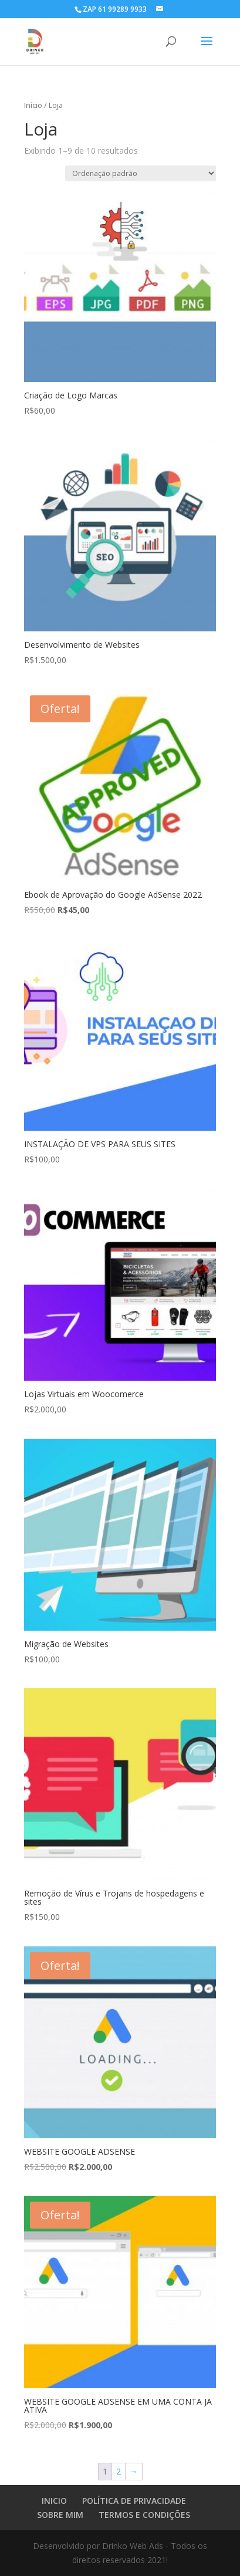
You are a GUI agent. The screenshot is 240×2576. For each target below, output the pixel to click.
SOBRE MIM (60, 2514)
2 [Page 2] (118, 2471)
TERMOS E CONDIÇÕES (144, 2514)
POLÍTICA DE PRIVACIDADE (134, 2500)
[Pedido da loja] (140, 173)
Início (33, 105)
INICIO (54, 2500)
